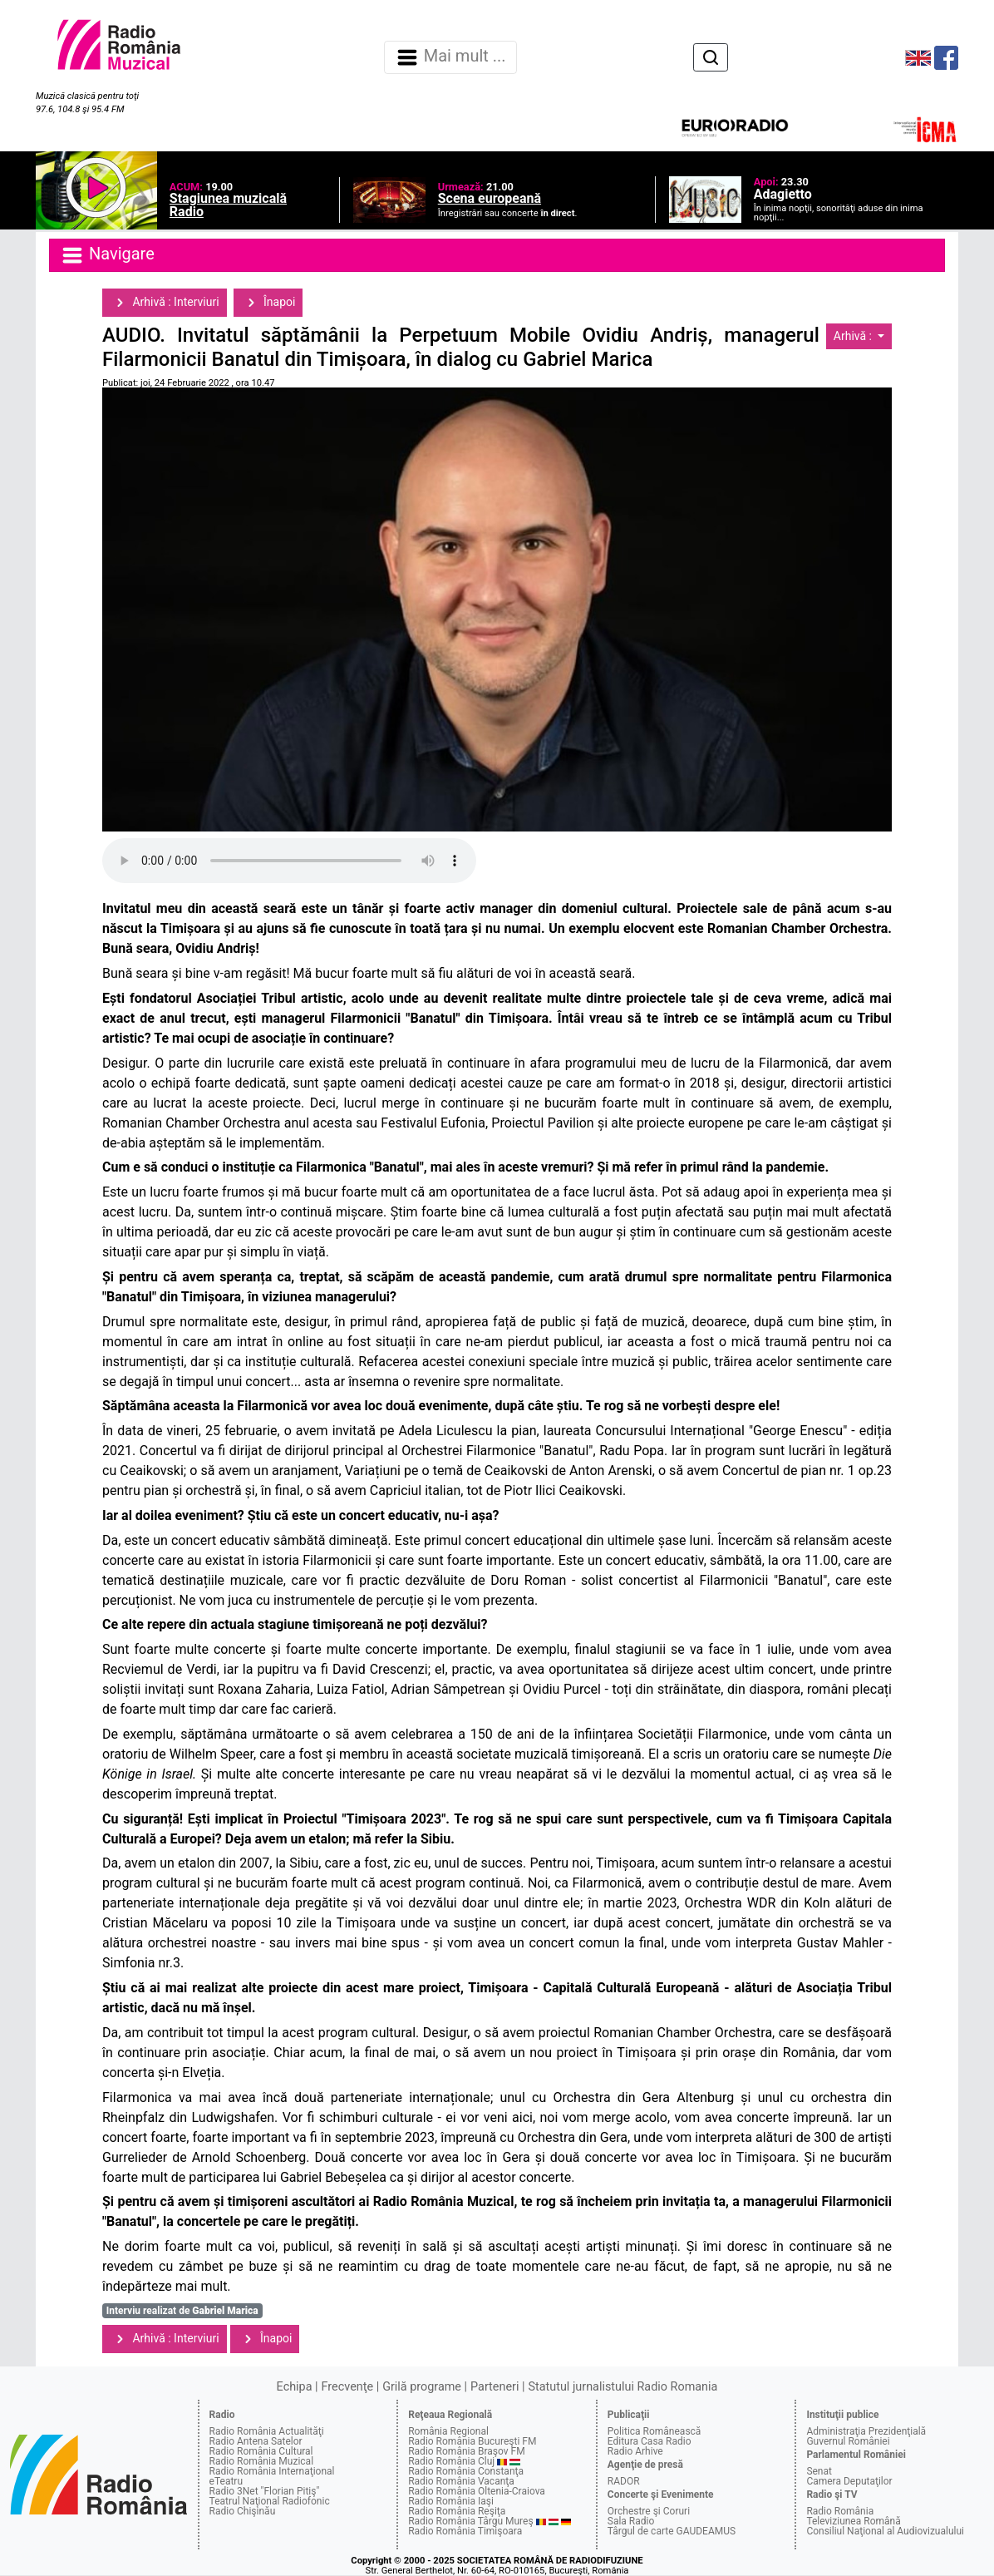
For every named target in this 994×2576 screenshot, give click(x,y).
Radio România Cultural (261, 2451)
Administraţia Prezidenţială (866, 2431)
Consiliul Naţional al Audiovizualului (885, 2531)
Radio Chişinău (242, 2511)
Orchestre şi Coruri (649, 2511)
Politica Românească (654, 2431)
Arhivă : (854, 336)
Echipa (294, 2387)
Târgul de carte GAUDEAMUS (672, 2531)
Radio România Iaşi (451, 2501)
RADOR (624, 2481)
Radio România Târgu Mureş (470, 2521)
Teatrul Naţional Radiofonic (269, 2501)
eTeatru (226, 2481)
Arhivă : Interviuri (164, 303)
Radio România (839, 2511)
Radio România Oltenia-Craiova (476, 2491)
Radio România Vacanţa (461, 2481)
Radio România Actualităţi (266, 2431)
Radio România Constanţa (466, 2471)
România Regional (448, 2431)
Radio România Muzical (261, 2461)
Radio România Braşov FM (466, 2451)
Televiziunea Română (853, 2521)
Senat (819, 2471)
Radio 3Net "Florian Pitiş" (264, 2491)
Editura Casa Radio (649, 2441)
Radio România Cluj (451, 2461)
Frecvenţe (347, 2387)
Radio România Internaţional (272, 2471)
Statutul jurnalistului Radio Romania (622, 2387)
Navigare (107, 255)
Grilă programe (421, 2387)
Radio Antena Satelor (256, 2441)
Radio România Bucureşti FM (472, 2441)
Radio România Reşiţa (456, 2511)
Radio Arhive (635, 2451)
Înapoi (268, 303)
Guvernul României (847, 2441)
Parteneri (494, 2387)
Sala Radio (631, 2521)
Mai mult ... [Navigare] (450, 57)
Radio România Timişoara (465, 2531)
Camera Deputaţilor (849, 2481)
